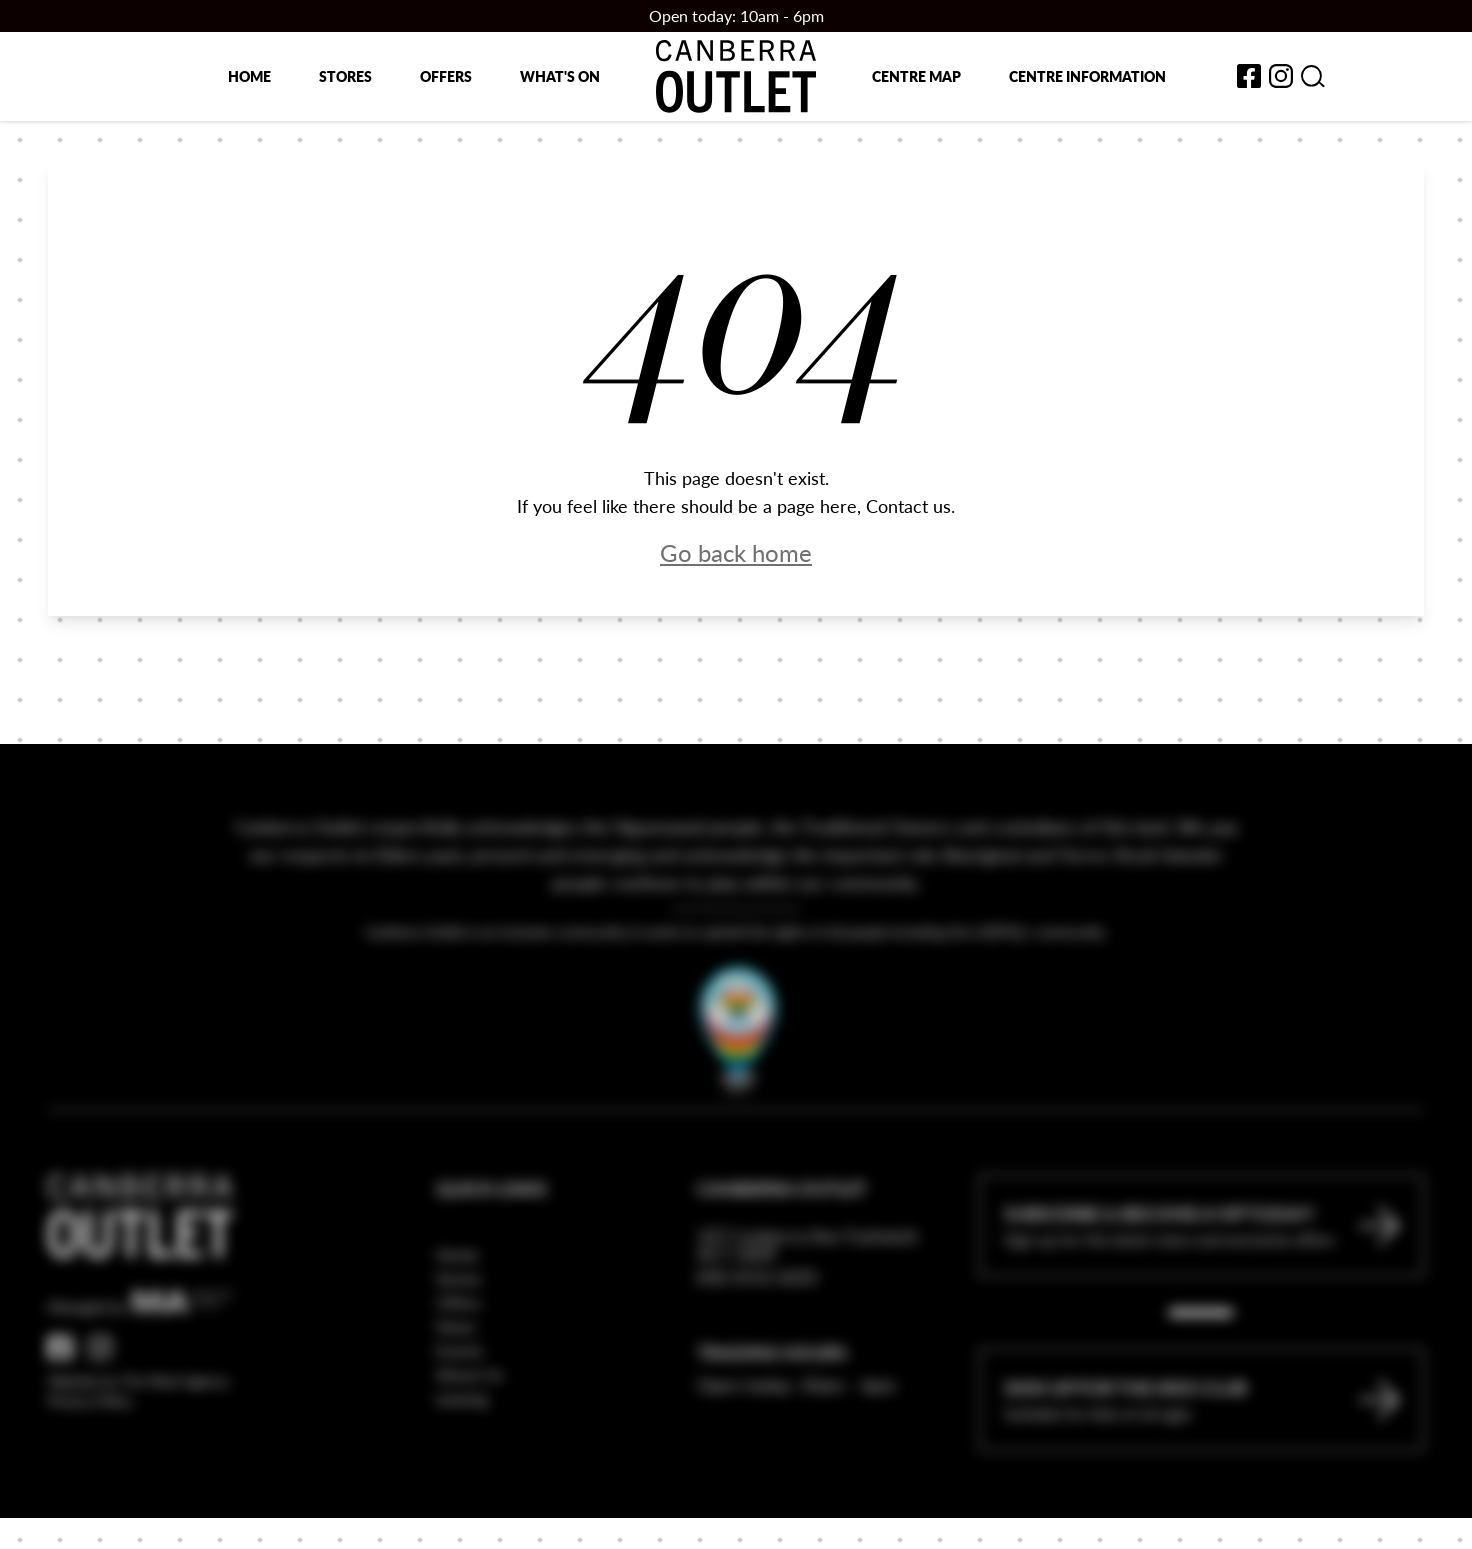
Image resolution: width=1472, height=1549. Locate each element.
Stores (345, 76)
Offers (446, 76)
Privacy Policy (90, 1453)
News (456, 1378)
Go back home (736, 552)
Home (249, 76)
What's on (560, 76)
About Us (469, 1426)
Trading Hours (772, 1404)
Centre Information (1087, 76)
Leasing (461, 1450)
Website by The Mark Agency (138, 1433)
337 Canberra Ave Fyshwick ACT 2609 (807, 1297)
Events (459, 1402)
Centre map (916, 76)
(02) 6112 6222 (757, 1328)
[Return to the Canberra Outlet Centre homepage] (736, 76)
